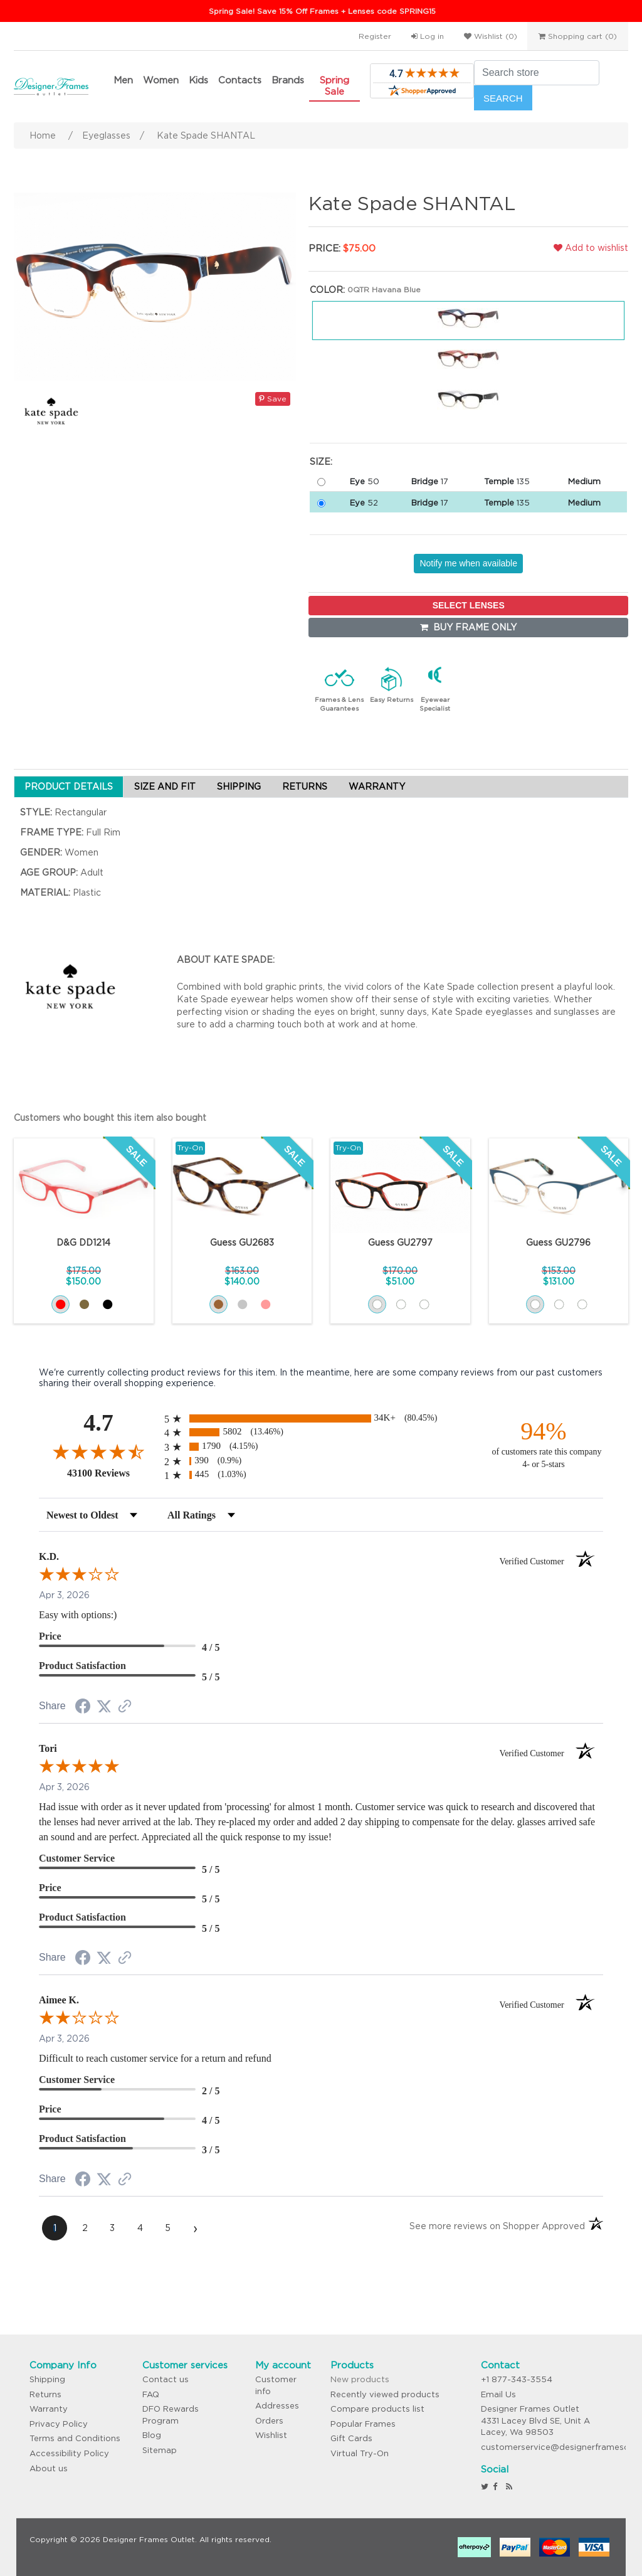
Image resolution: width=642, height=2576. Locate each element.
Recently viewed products (384, 2394)
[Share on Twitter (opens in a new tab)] (104, 1707)
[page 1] (54, 2227)
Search (503, 98)
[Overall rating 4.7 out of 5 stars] (98, 1451)
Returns (45, 2394)
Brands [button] (287, 80)
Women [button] (161, 80)
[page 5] (167, 2228)
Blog (151, 2435)
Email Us (498, 2394)
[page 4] (140, 2228)
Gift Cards (351, 2438)
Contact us (165, 2379)
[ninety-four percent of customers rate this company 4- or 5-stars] (543, 1443)
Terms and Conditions (74, 2438)
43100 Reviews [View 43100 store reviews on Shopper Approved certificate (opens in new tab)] (112, 1472)
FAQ (150, 2394)
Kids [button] (198, 80)
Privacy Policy (58, 2424)
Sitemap (159, 2450)
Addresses (277, 2405)
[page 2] (85, 2228)
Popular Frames (363, 2424)
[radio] (321, 1418)
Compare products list (377, 2409)
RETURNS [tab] (304, 787)
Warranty (48, 2409)
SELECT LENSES (469, 605)
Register (375, 36)
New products (359, 2379)
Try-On (190, 1147)
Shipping (47, 2379)
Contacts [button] (239, 80)
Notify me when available (468, 563)
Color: (327, 290)
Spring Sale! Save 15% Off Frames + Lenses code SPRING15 (322, 11)
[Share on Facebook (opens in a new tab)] (82, 1708)
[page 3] (112, 2228)
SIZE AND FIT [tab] (165, 787)
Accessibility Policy (69, 2453)
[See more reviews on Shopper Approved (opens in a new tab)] (125, 1707)
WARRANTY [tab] (377, 787)
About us (48, 2468)
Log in (427, 36)
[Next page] (195, 2228)
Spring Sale (334, 86)
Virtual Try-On (359, 2453)
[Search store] (536, 72)
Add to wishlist (591, 248)
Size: (321, 462)
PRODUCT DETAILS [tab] (68, 787)
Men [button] (123, 80)
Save (273, 399)
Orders (269, 2420)
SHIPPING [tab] (239, 787)
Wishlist (271, 2435)
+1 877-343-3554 (516, 2379)
